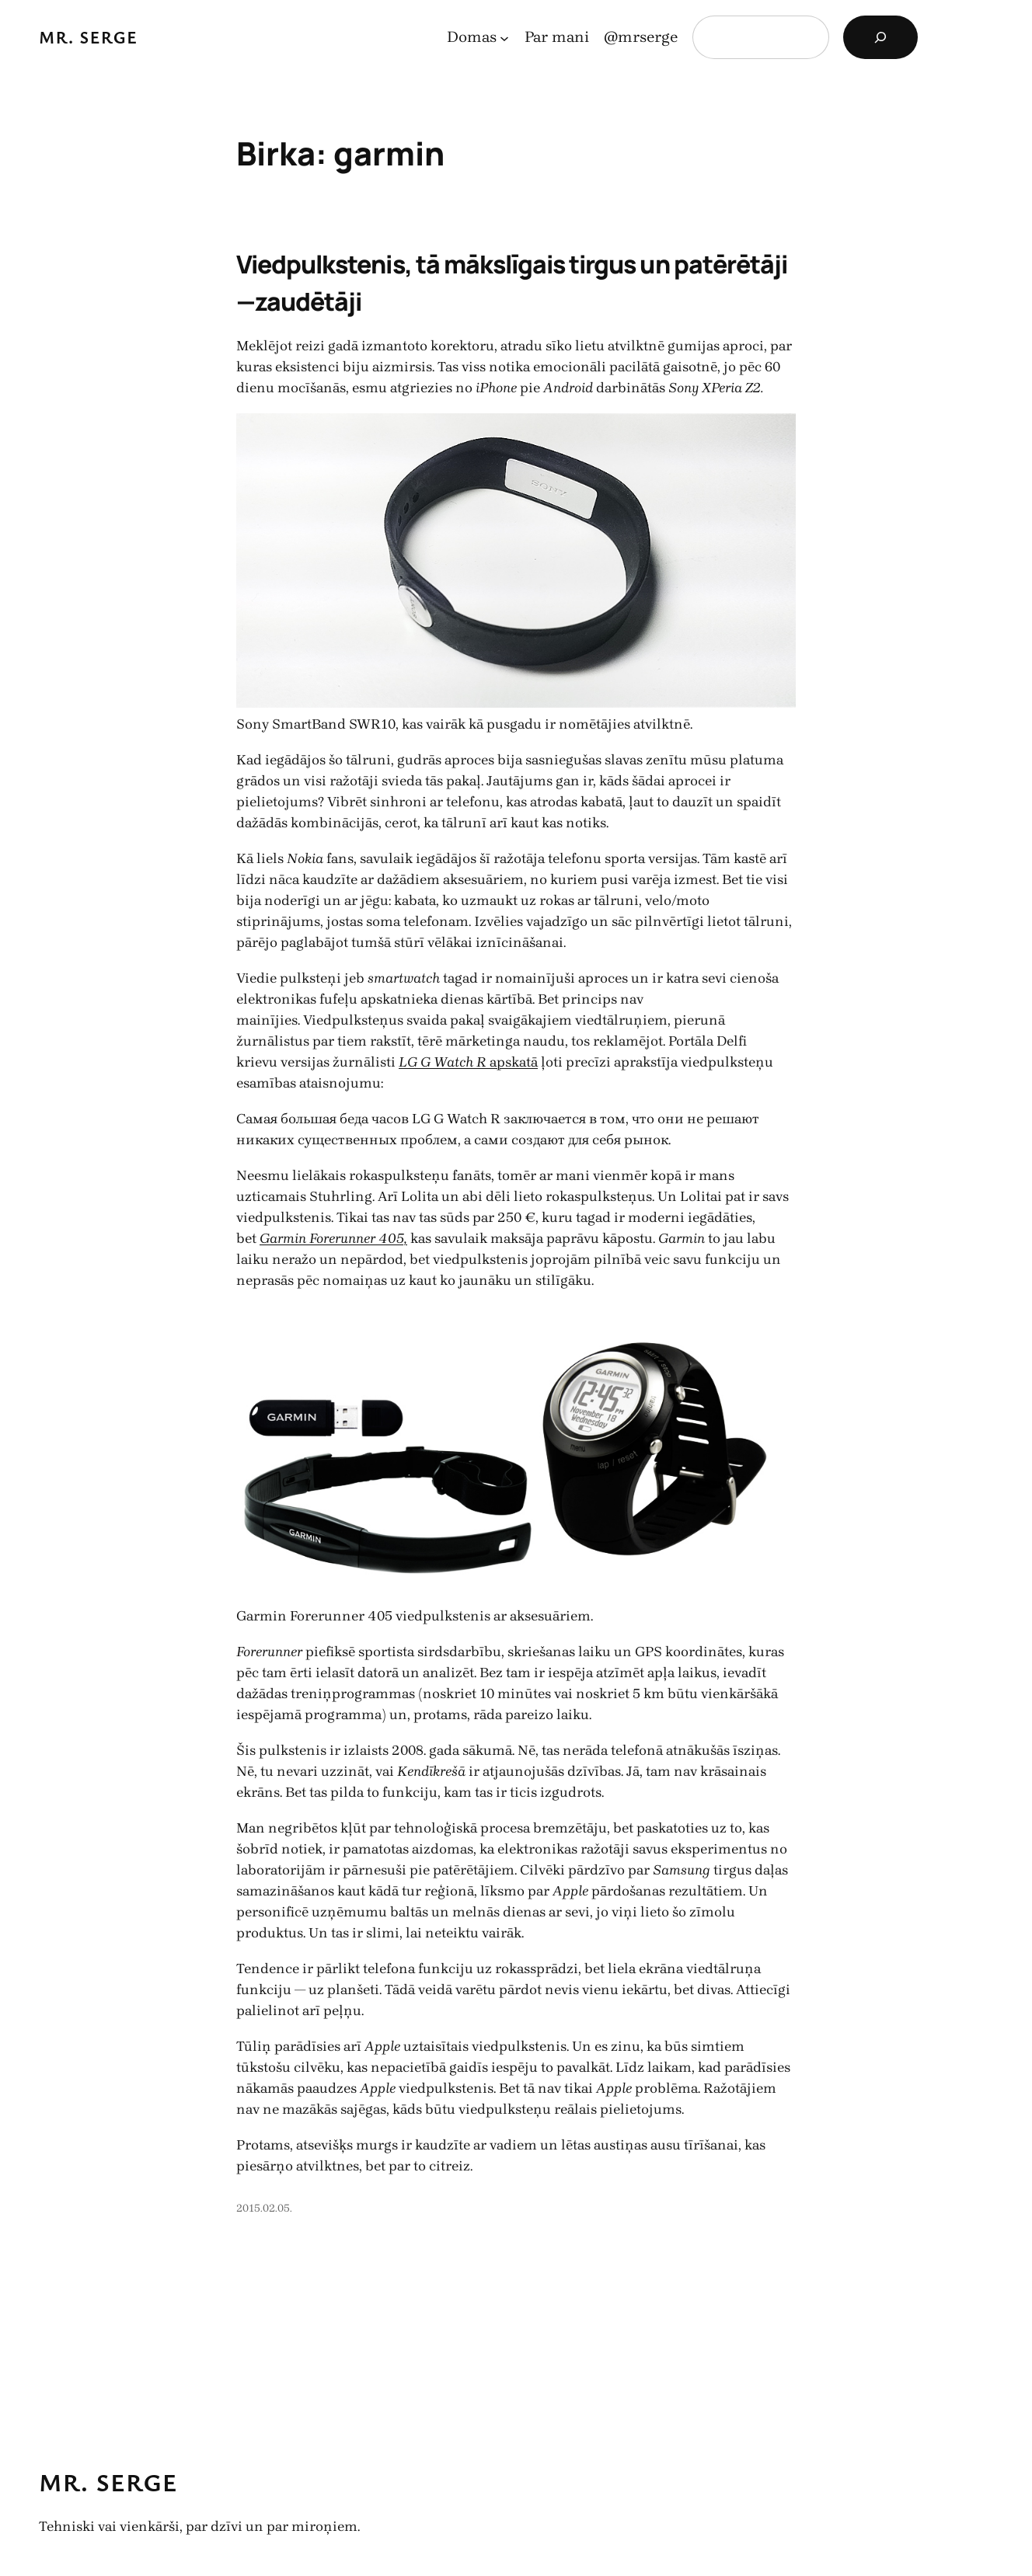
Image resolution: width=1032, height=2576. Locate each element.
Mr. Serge (88, 37)
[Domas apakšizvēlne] (504, 37)
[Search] (880, 37)
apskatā (468, 1061)
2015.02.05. (264, 2208)
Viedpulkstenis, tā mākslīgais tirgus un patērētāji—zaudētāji (511, 283)
